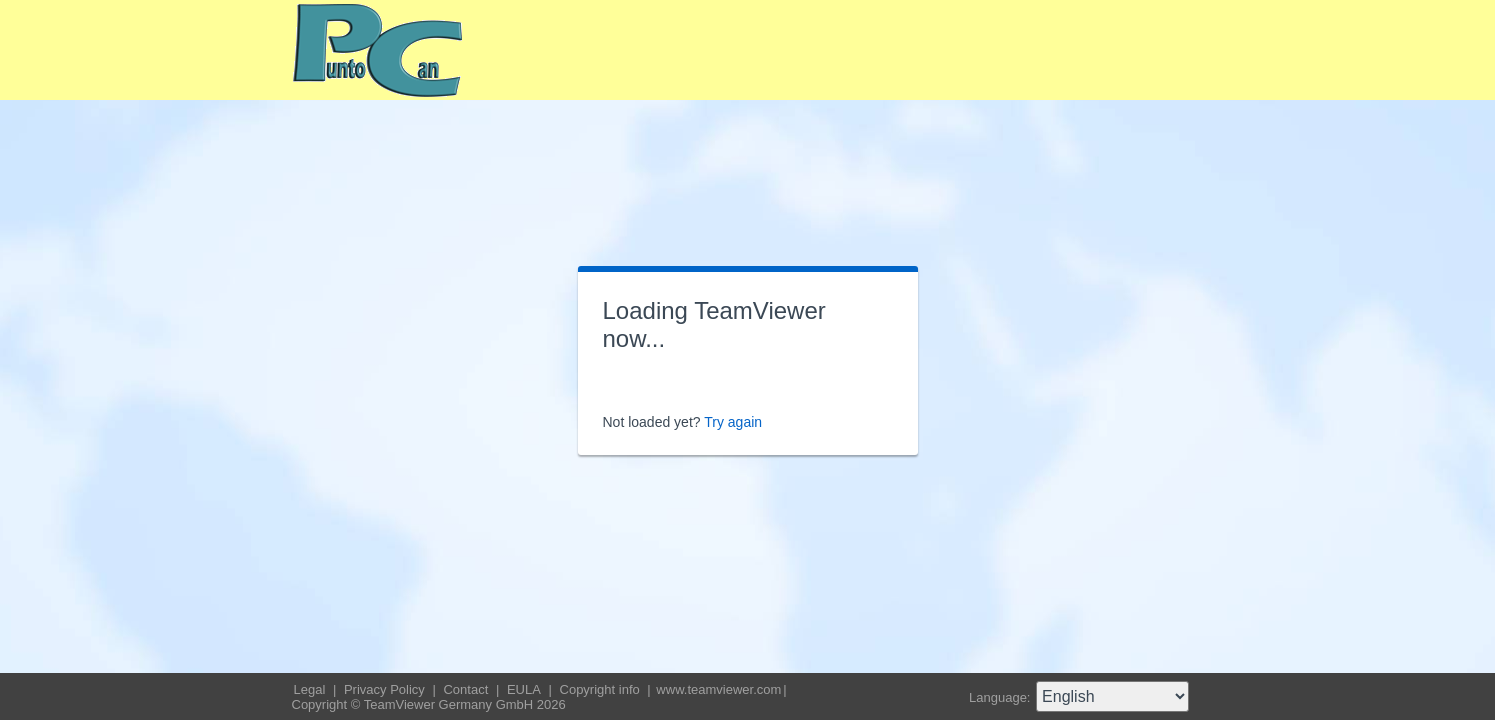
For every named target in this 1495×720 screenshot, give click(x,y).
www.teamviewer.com (718, 689)
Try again (733, 422)
